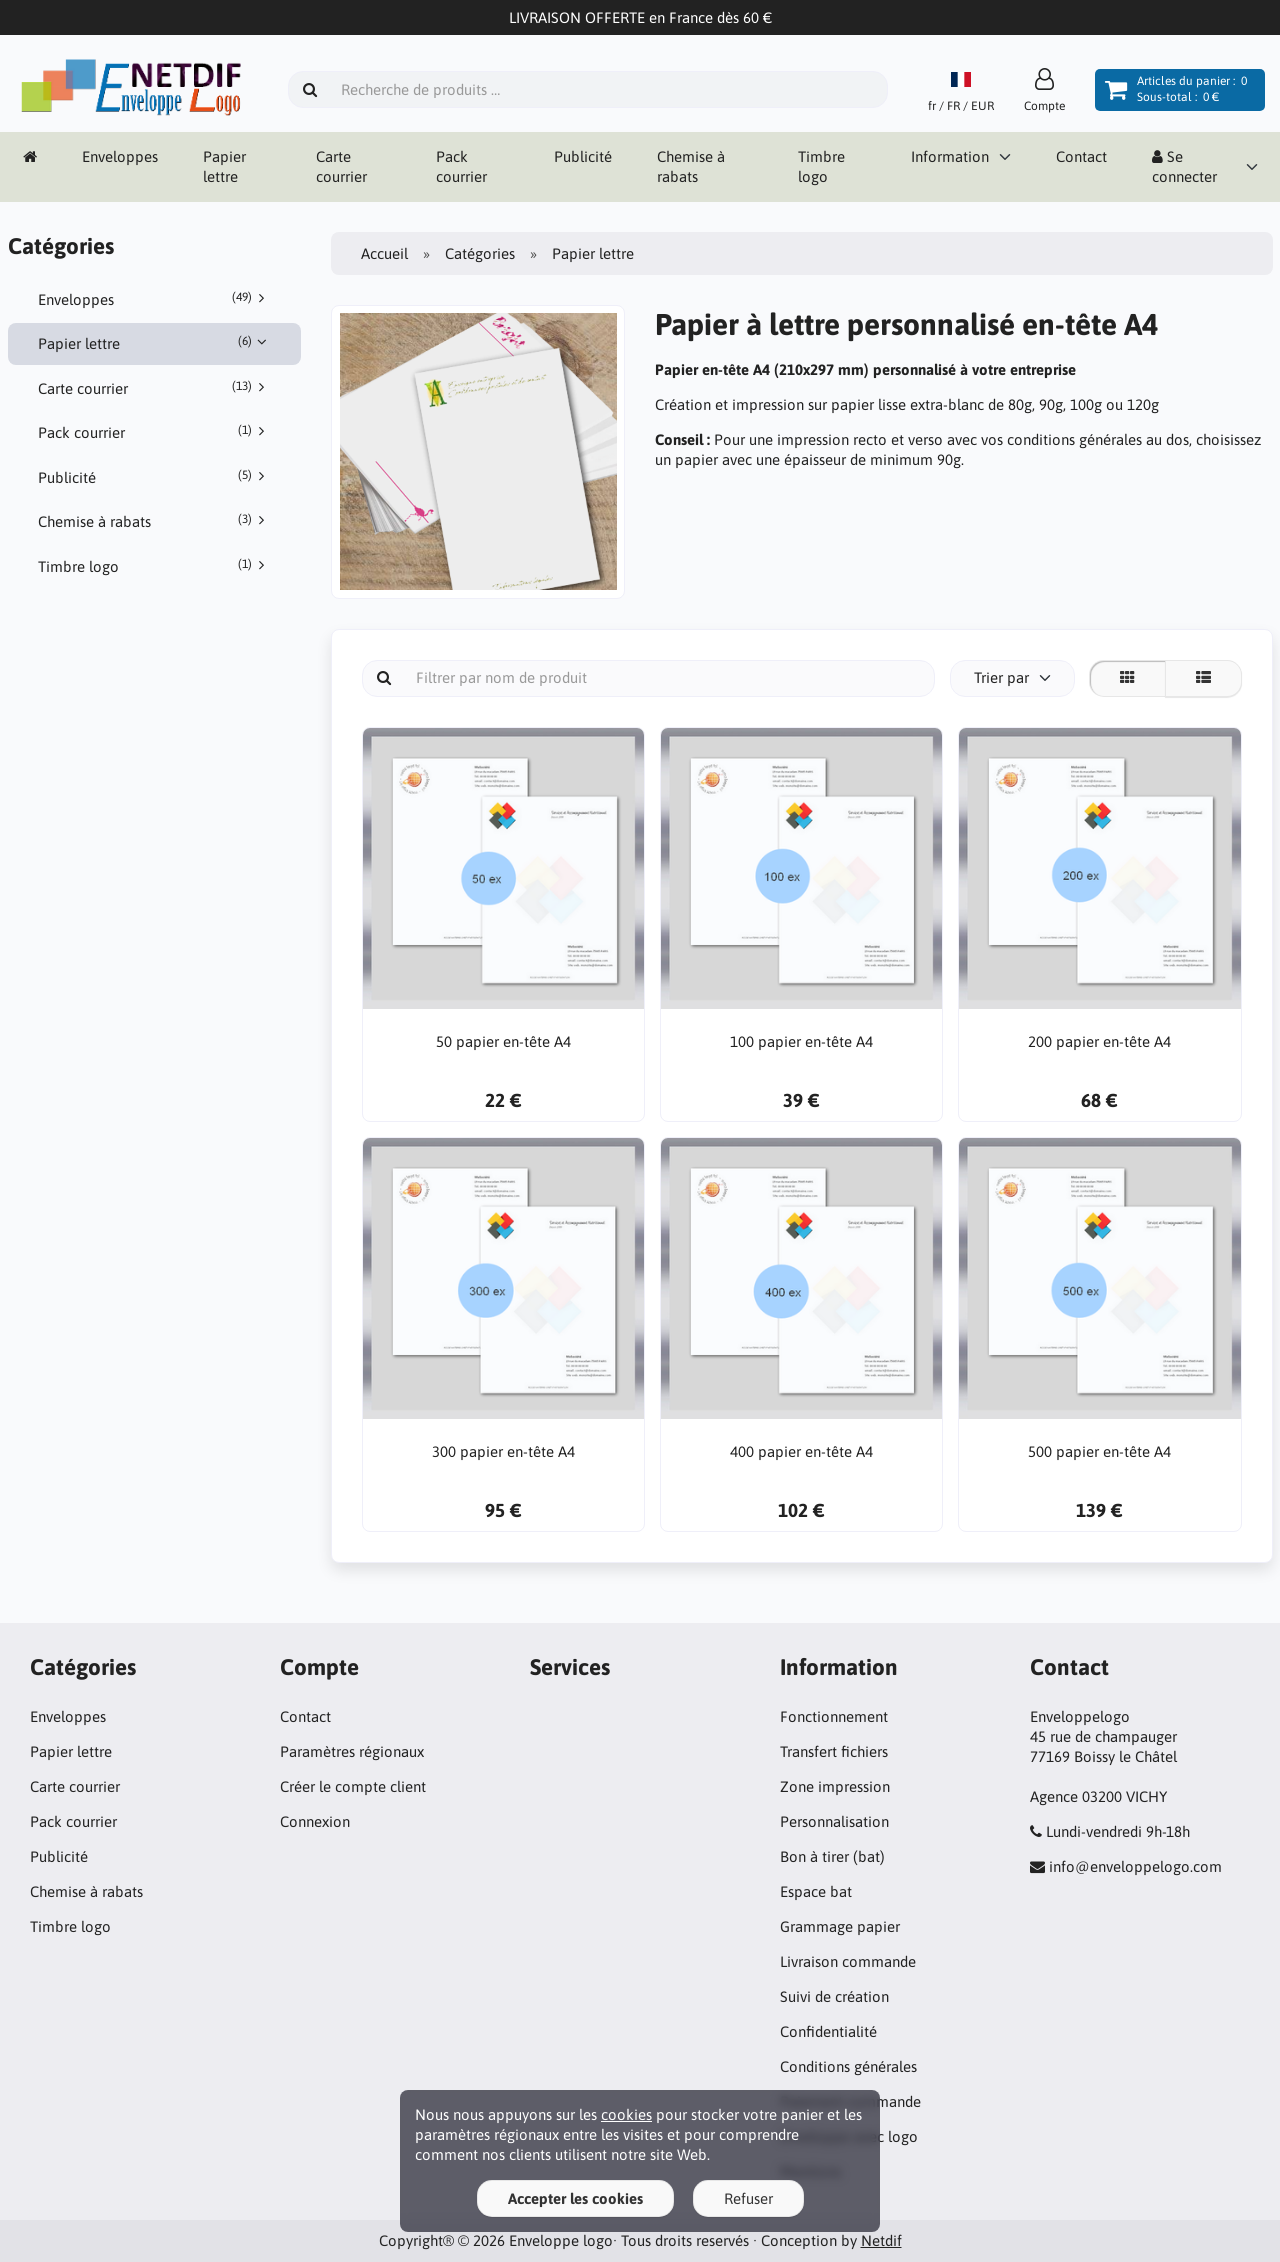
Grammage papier (840, 1926)
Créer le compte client (353, 1786)
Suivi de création (834, 1996)
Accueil (384, 253)
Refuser (748, 2198)
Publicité (583, 156)
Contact (1081, 156)
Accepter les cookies (575, 2198)
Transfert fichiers (834, 1751)
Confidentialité (828, 2031)
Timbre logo (821, 166)
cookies (626, 2114)
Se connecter (1184, 166)
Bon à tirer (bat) (832, 1856)
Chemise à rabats (691, 166)
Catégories (480, 253)
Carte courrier (341, 166)
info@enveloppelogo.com (1135, 1866)
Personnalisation (834, 1821)
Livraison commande (848, 1961)
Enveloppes (120, 156)
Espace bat (816, 1891)
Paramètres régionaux (352, 1751)
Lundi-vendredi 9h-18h (1118, 1831)
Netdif (881, 2240)
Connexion (315, 1821)
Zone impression (835, 1786)
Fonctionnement (834, 1716)
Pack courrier (461, 166)
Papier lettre (224, 166)
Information (950, 156)
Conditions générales (848, 2066)
